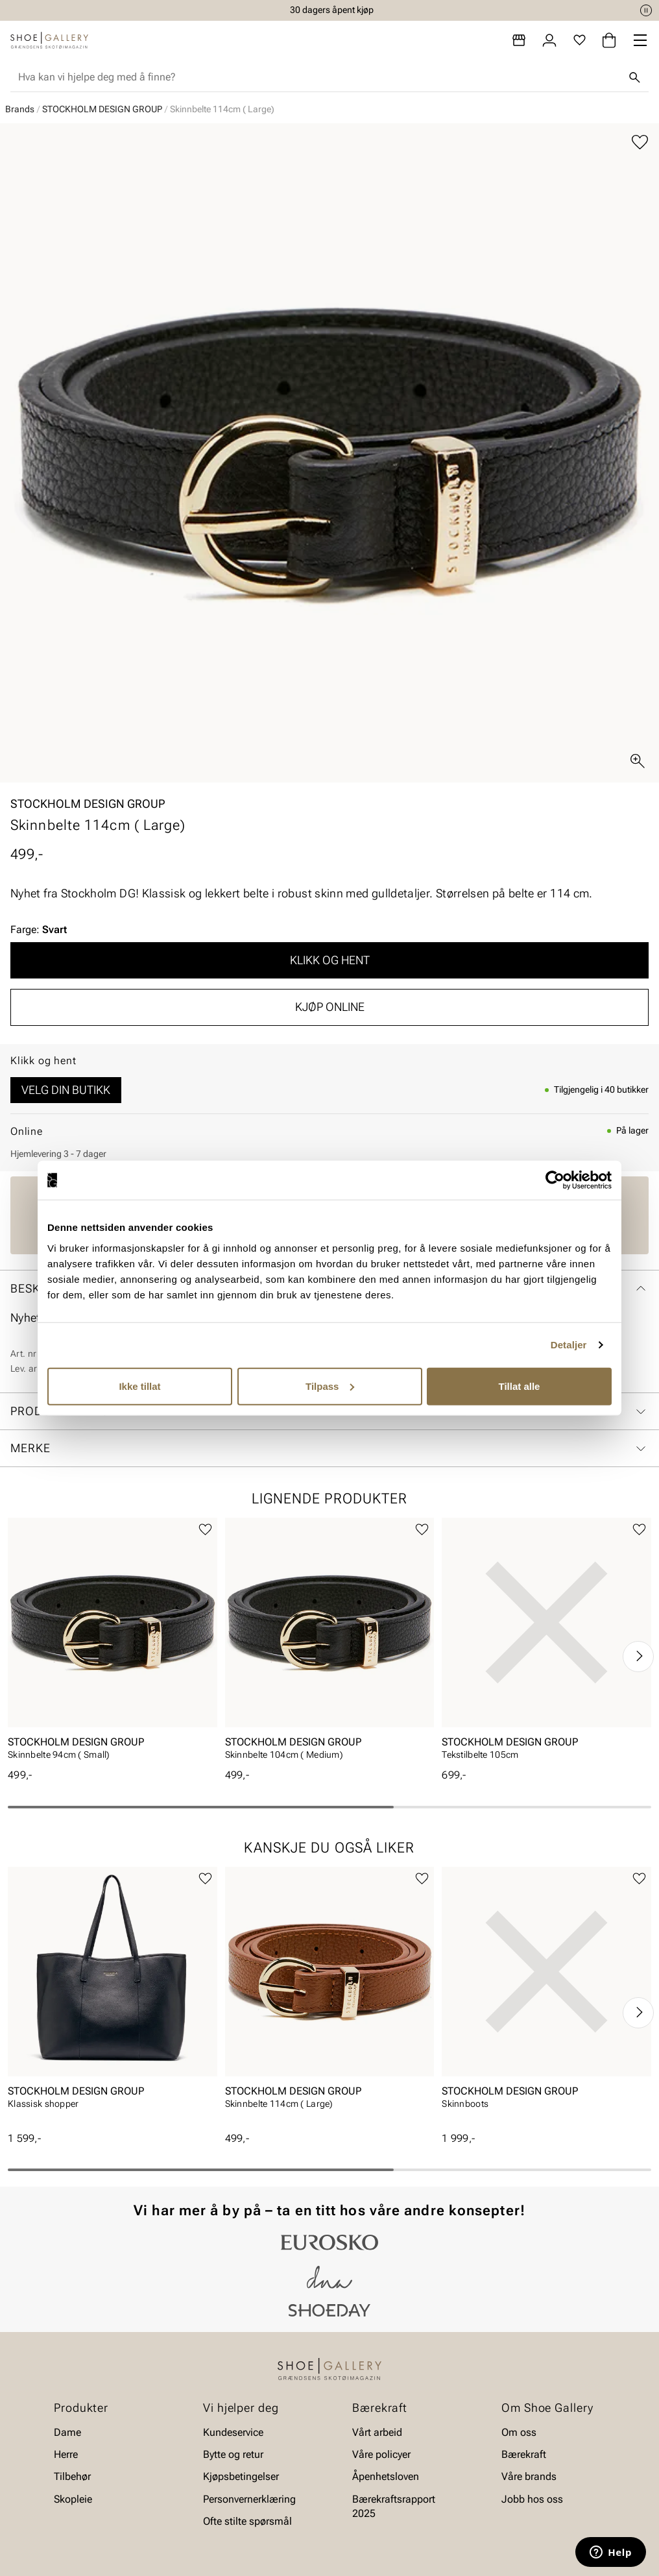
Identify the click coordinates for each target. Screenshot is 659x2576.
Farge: (38, 929)
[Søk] (634, 77)
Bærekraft (523, 2454)
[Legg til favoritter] (639, 142)
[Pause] (646, 10)
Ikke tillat (139, 1385)
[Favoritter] (579, 40)
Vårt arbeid (377, 2432)
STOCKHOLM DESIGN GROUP (102, 109)
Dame (67, 2432)
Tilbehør (72, 2477)
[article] (112, 1643)
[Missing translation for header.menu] (640, 40)
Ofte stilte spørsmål (247, 2521)
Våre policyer (381, 2454)
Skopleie (73, 2499)
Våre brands (529, 2477)
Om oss (518, 2432)
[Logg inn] (549, 40)
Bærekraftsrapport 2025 (393, 2506)
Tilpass (330, 1385)
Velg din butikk (65, 1090)
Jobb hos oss (532, 2499)
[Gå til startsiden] (49, 40)
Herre (66, 2454)
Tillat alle (519, 1385)
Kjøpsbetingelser (241, 2477)
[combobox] (319, 77)
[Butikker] (519, 40)
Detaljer (569, 1344)
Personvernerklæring (249, 2499)
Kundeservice (233, 2432)
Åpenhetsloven (385, 2477)
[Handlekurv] (609, 40)
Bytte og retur (233, 2454)
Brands (19, 109)
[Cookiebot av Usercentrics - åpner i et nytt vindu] (555, 1180)
